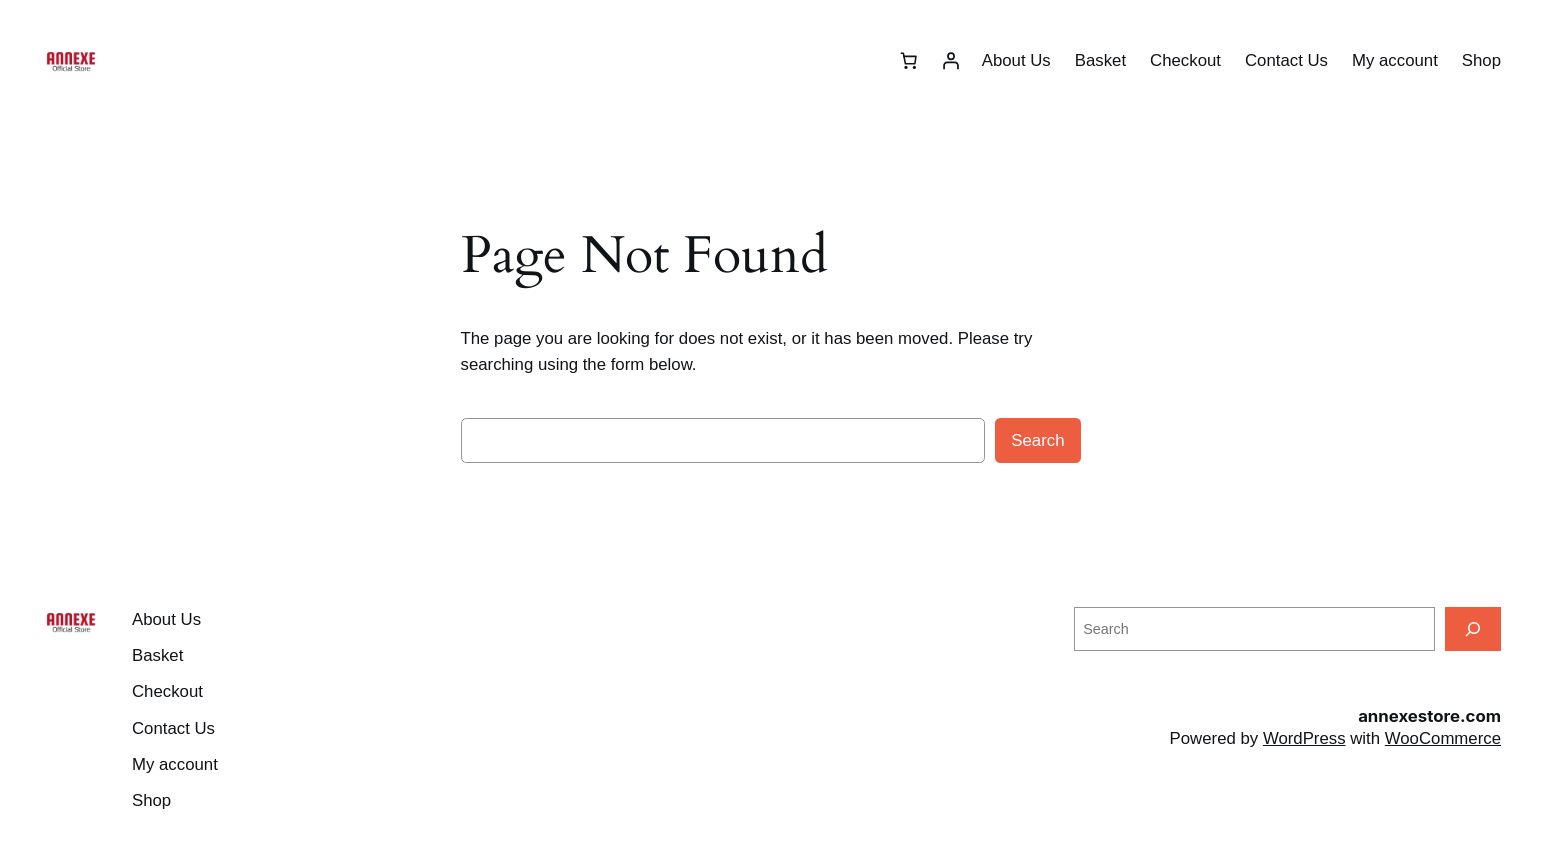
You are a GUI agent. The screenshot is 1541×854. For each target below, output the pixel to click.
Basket (1100, 60)
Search (1037, 440)
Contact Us (1286, 60)
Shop (1481, 60)
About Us (1016, 60)
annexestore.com (1429, 716)
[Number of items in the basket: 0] (909, 61)
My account (1395, 60)
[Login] (951, 61)
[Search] (1473, 628)
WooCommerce (1443, 738)
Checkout (1185, 60)
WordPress (1304, 738)
